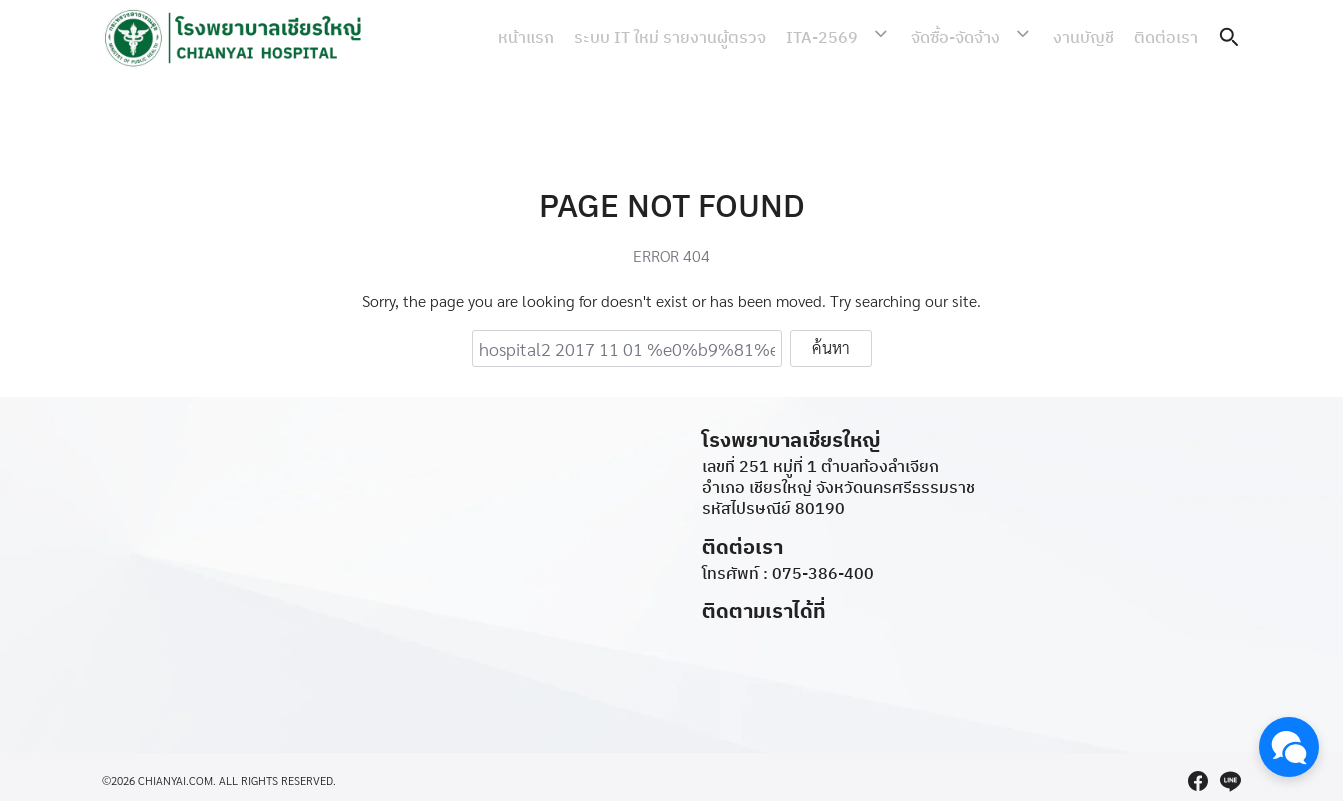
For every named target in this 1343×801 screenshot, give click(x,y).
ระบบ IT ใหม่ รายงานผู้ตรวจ (696, 37)
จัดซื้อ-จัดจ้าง (968, 37)
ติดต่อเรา (1166, 37)
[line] (1230, 781)
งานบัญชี (1083, 37)
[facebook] (1198, 781)
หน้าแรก (552, 37)
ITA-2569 (848, 37)
